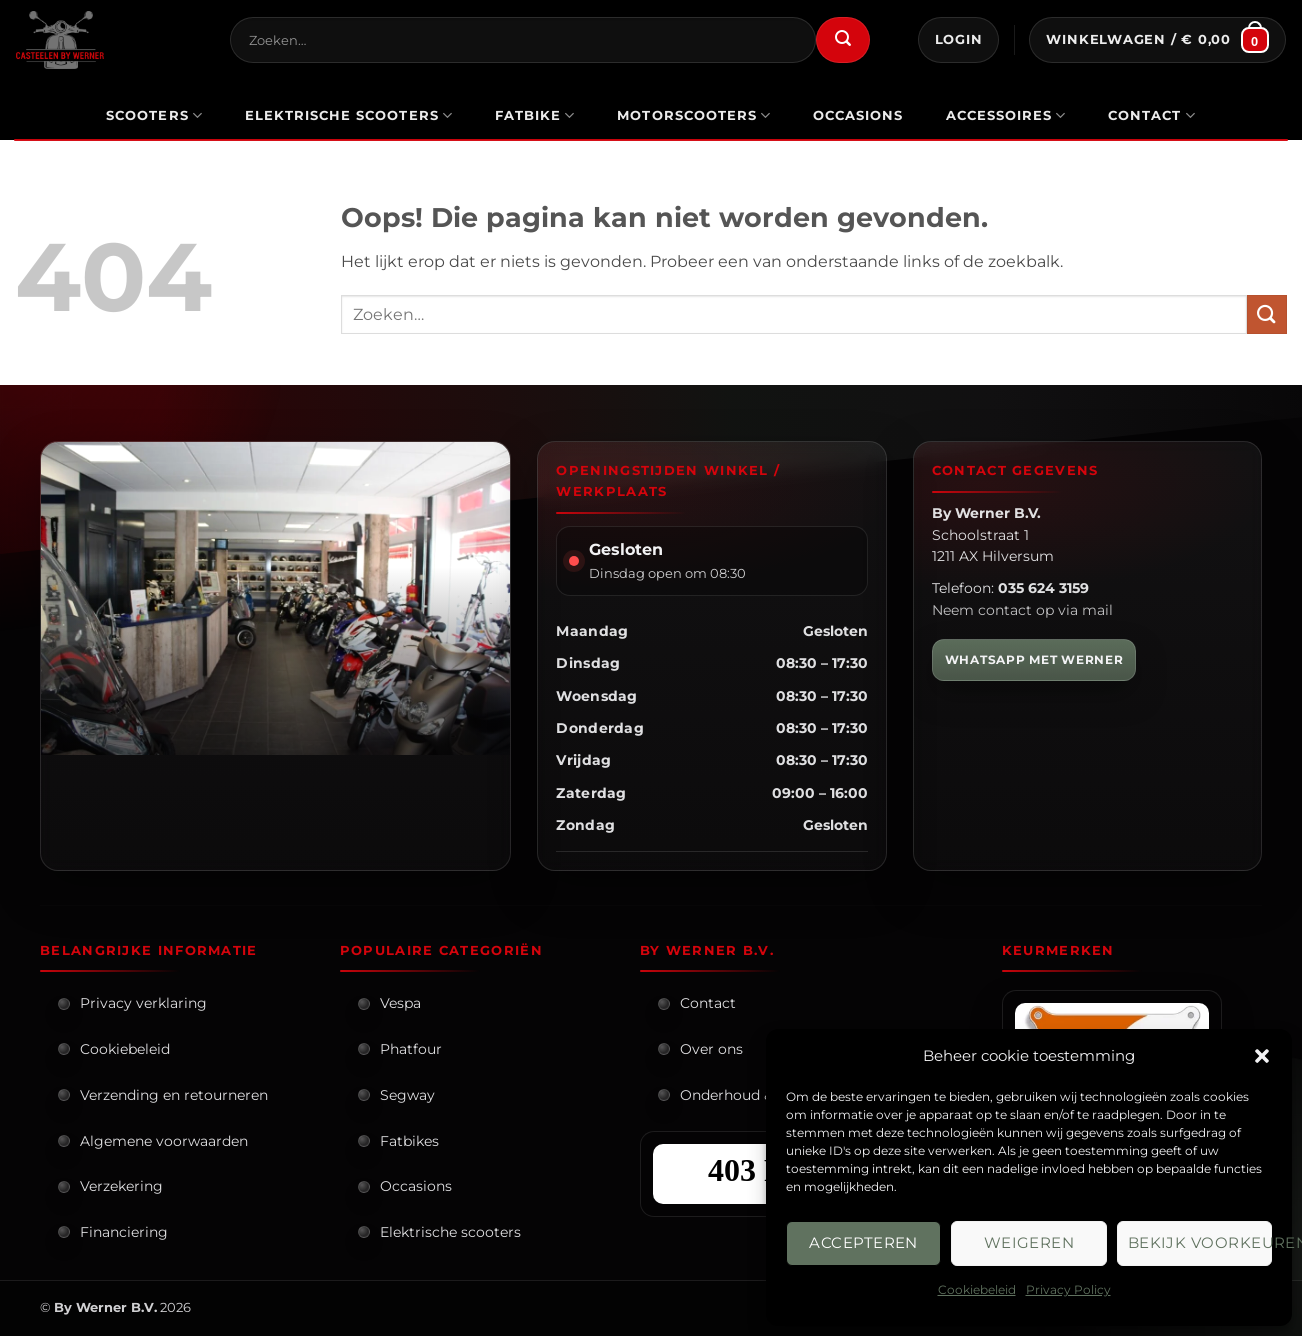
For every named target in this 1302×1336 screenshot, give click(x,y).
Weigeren (1029, 1242)
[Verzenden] (843, 40)
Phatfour (411, 1049)
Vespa (400, 1003)
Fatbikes (409, 1141)
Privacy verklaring (143, 1003)
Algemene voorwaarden (164, 1141)
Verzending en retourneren (174, 1095)
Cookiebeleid (977, 1289)
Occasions (416, 1186)
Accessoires (1006, 115)
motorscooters (694, 115)
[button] (1262, 1056)
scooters (154, 115)
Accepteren (863, 1242)
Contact (1152, 115)
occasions (858, 115)
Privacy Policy (1068, 1289)
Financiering (124, 1232)
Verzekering (121, 1186)
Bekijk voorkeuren (1200, 1242)
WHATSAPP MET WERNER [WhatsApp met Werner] (1034, 659)
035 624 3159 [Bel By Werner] (1043, 588)
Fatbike (535, 115)
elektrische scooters (349, 115)
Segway (407, 1095)
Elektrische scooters (450, 1232)
